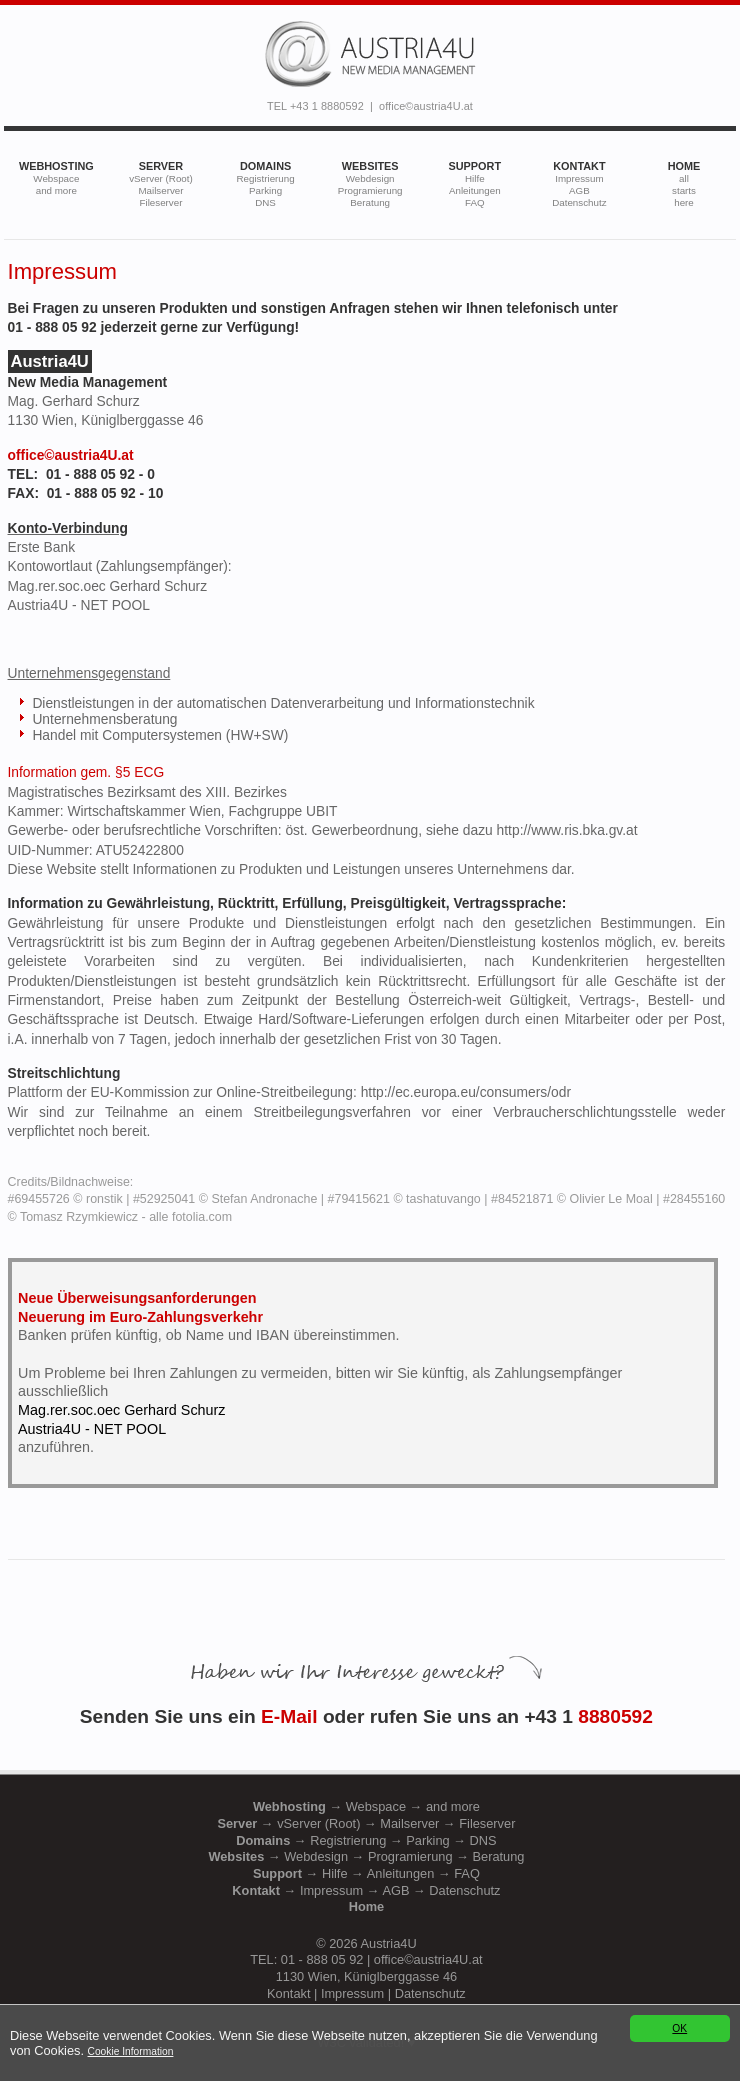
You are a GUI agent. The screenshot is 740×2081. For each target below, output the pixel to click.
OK (679, 2028)
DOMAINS (265, 184)
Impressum (352, 1993)
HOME (684, 184)
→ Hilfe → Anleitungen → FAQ (366, 1873)
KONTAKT (579, 184)
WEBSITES (370, 184)
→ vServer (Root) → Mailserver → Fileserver (366, 1823)
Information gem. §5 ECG (86, 772)
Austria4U (388, 1943)
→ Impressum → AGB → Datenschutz (366, 1890)
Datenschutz (430, 1993)
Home (367, 1906)
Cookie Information (131, 2051)
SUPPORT (475, 184)
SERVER (161, 184)
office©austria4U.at (426, 106)
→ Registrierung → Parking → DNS (366, 1840)
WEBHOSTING (56, 178)
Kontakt (288, 1993)
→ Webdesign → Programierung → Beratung (366, 1856)
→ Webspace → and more (366, 1806)
